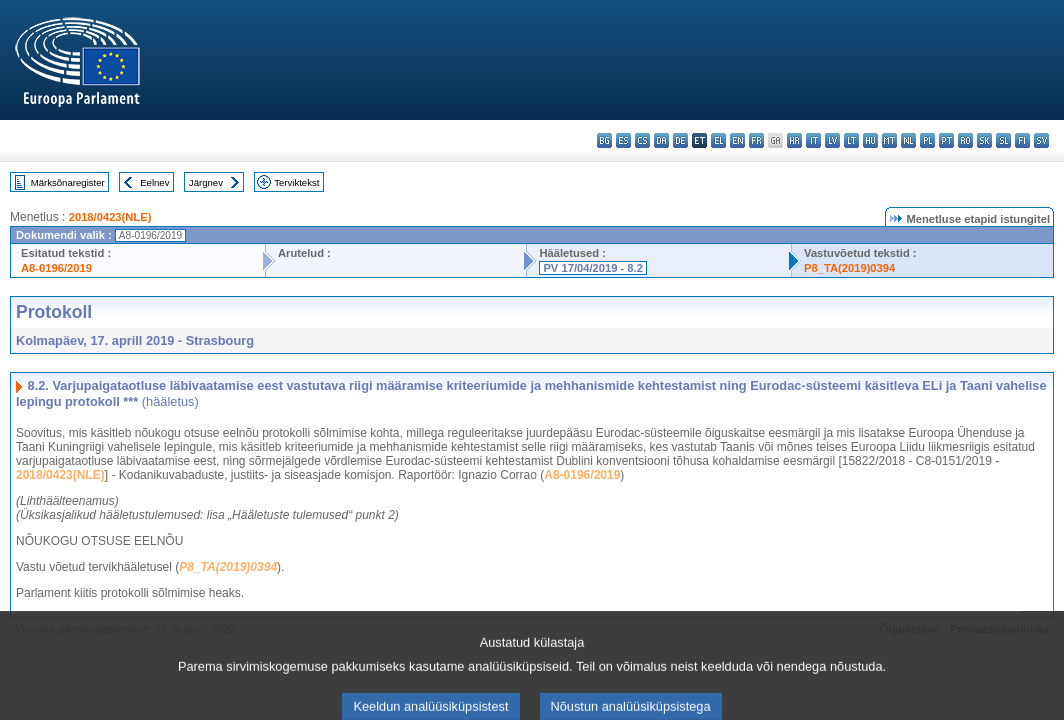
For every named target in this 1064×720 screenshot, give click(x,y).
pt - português (946, 140)
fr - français (756, 140)
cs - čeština (642, 140)
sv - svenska (1041, 140)
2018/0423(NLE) (110, 217)
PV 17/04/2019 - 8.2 (593, 268)
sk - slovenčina (984, 140)
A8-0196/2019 (56, 268)
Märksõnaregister (68, 182)
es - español (623, 140)
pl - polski (927, 140)
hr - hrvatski (794, 140)
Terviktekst (296, 182)
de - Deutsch (680, 140)
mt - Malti (889, 140)
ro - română (965, 140)
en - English (737, 140)
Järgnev (206, 182)
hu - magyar (870, 140)
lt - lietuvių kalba (851, 140)
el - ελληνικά (718, 140)
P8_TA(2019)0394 (849, 268)
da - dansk (661, 140)
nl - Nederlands (908, 140)
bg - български (604, 140)
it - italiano (813, 140)
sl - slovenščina (1003, 140)
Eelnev (154, 182)
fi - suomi (1022, 140)
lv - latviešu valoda (832, 140)
